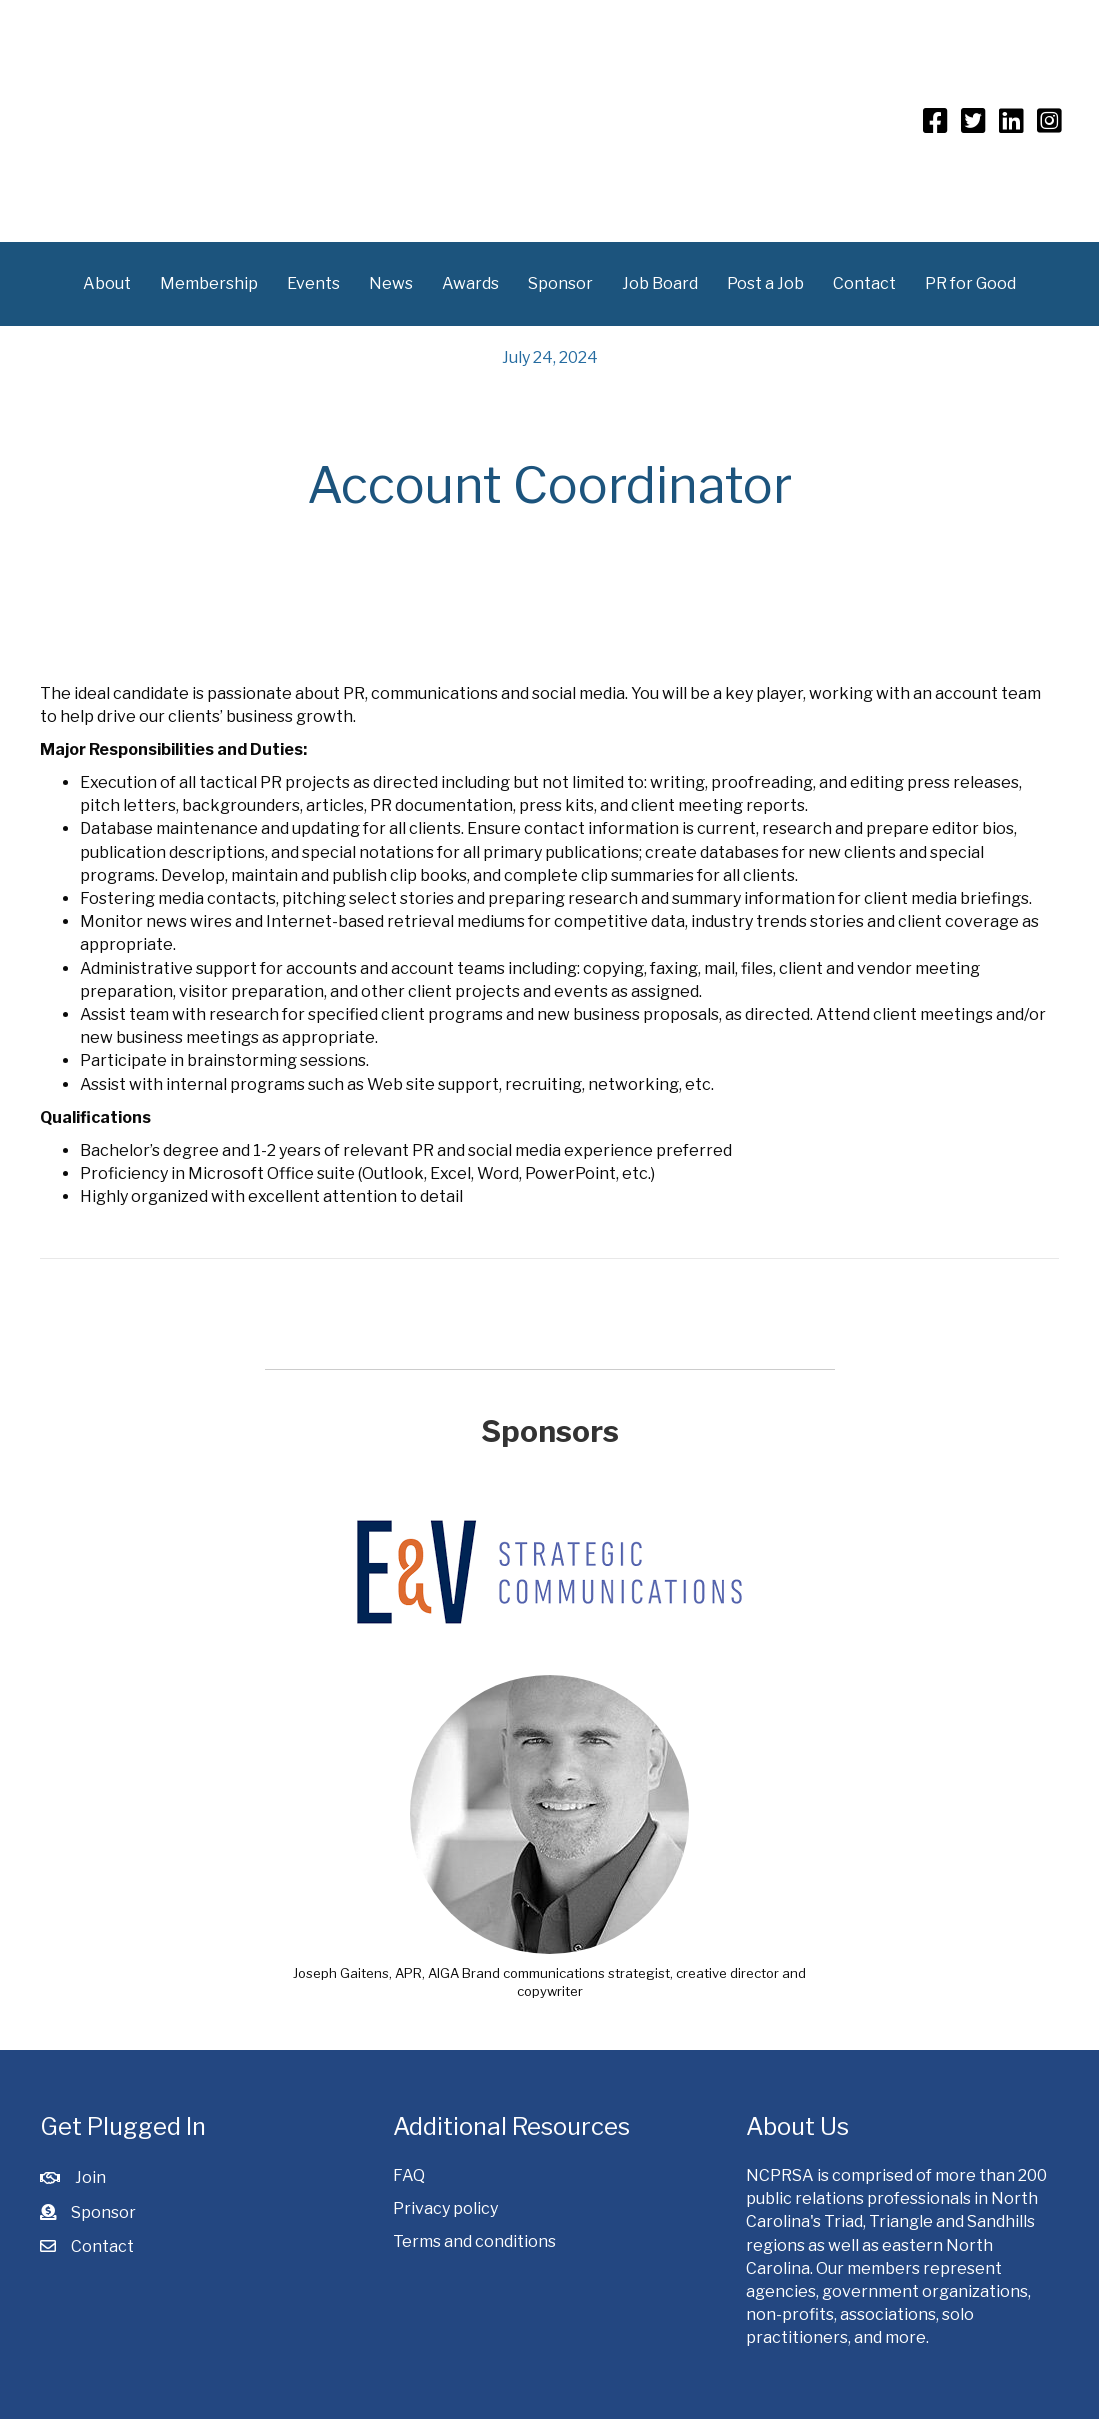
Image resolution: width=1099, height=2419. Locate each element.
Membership (209, 282)
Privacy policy (445, 2207)
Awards (470, 282)
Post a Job (765, 282)
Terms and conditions (474, 2240)
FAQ (409, 2174)
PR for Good (970, 282)
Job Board (660, 282)
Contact (864, 282)
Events (313, 282)
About (107, 282)
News (391, 282)
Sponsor (560, 282)
